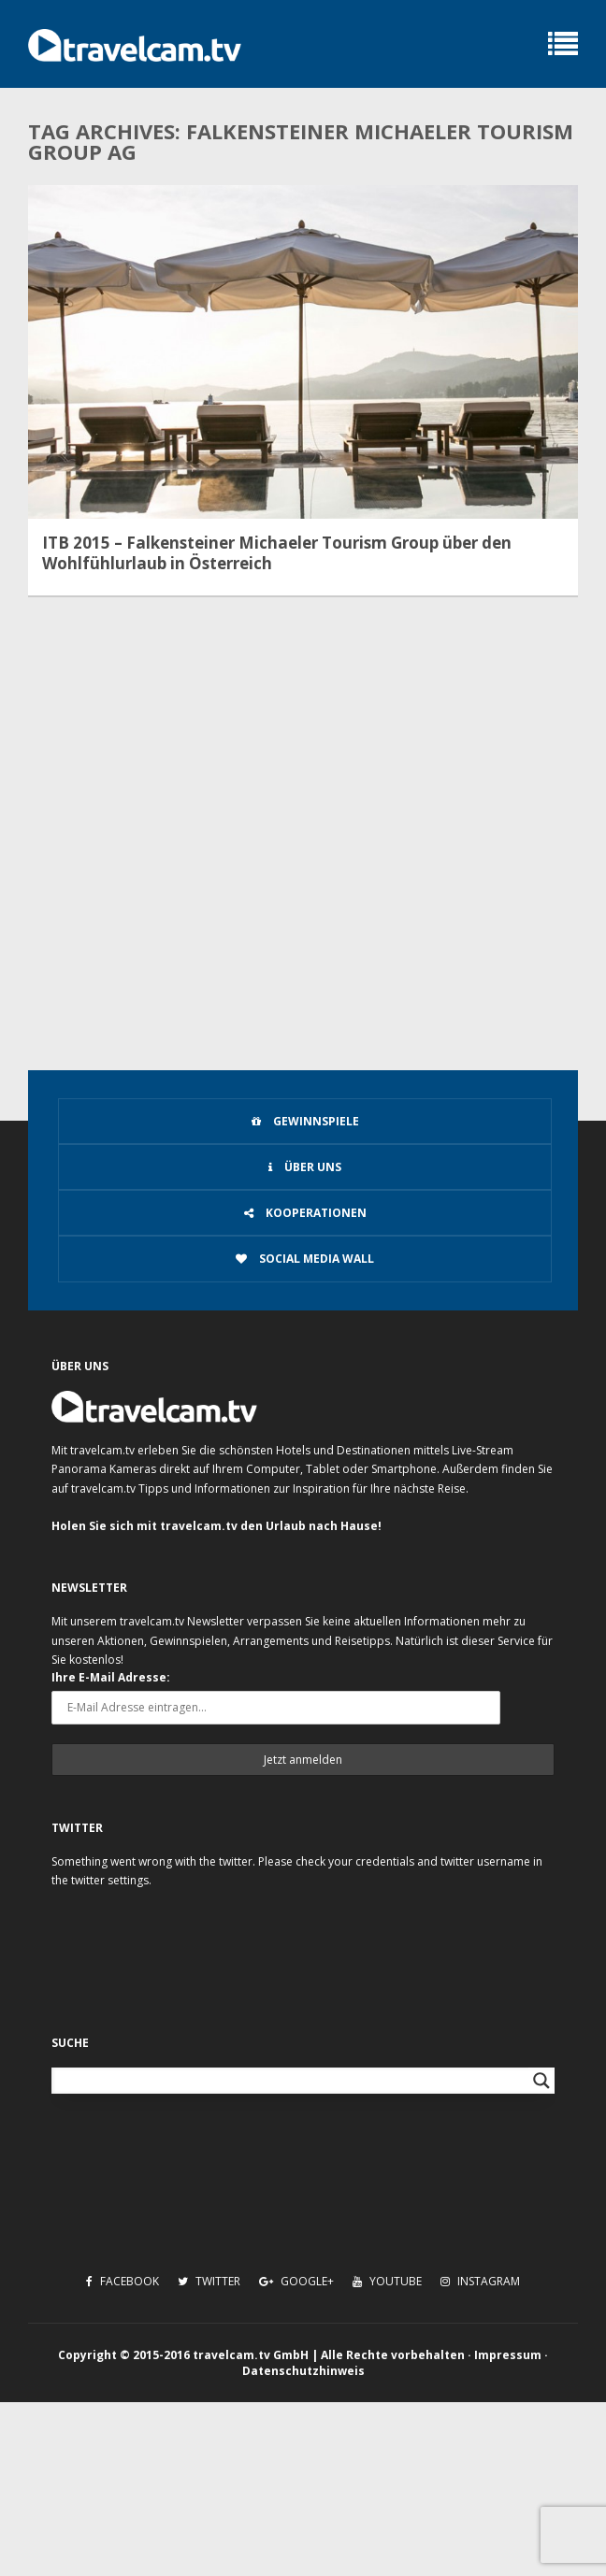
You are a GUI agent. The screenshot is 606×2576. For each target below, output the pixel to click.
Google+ (296, 2281)
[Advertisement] (303, 887)
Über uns (304, 1167)
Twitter (209, 2281)
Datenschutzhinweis (303, 2371)
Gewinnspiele (305, 1121)
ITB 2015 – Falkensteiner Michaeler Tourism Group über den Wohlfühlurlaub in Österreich (277, 553)
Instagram (480, 2281)
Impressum (507, 2355)
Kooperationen (305, 1213)
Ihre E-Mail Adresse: (110, 1677)
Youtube (387, 2281)
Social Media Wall (305, 1259)
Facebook (122, 2281)
